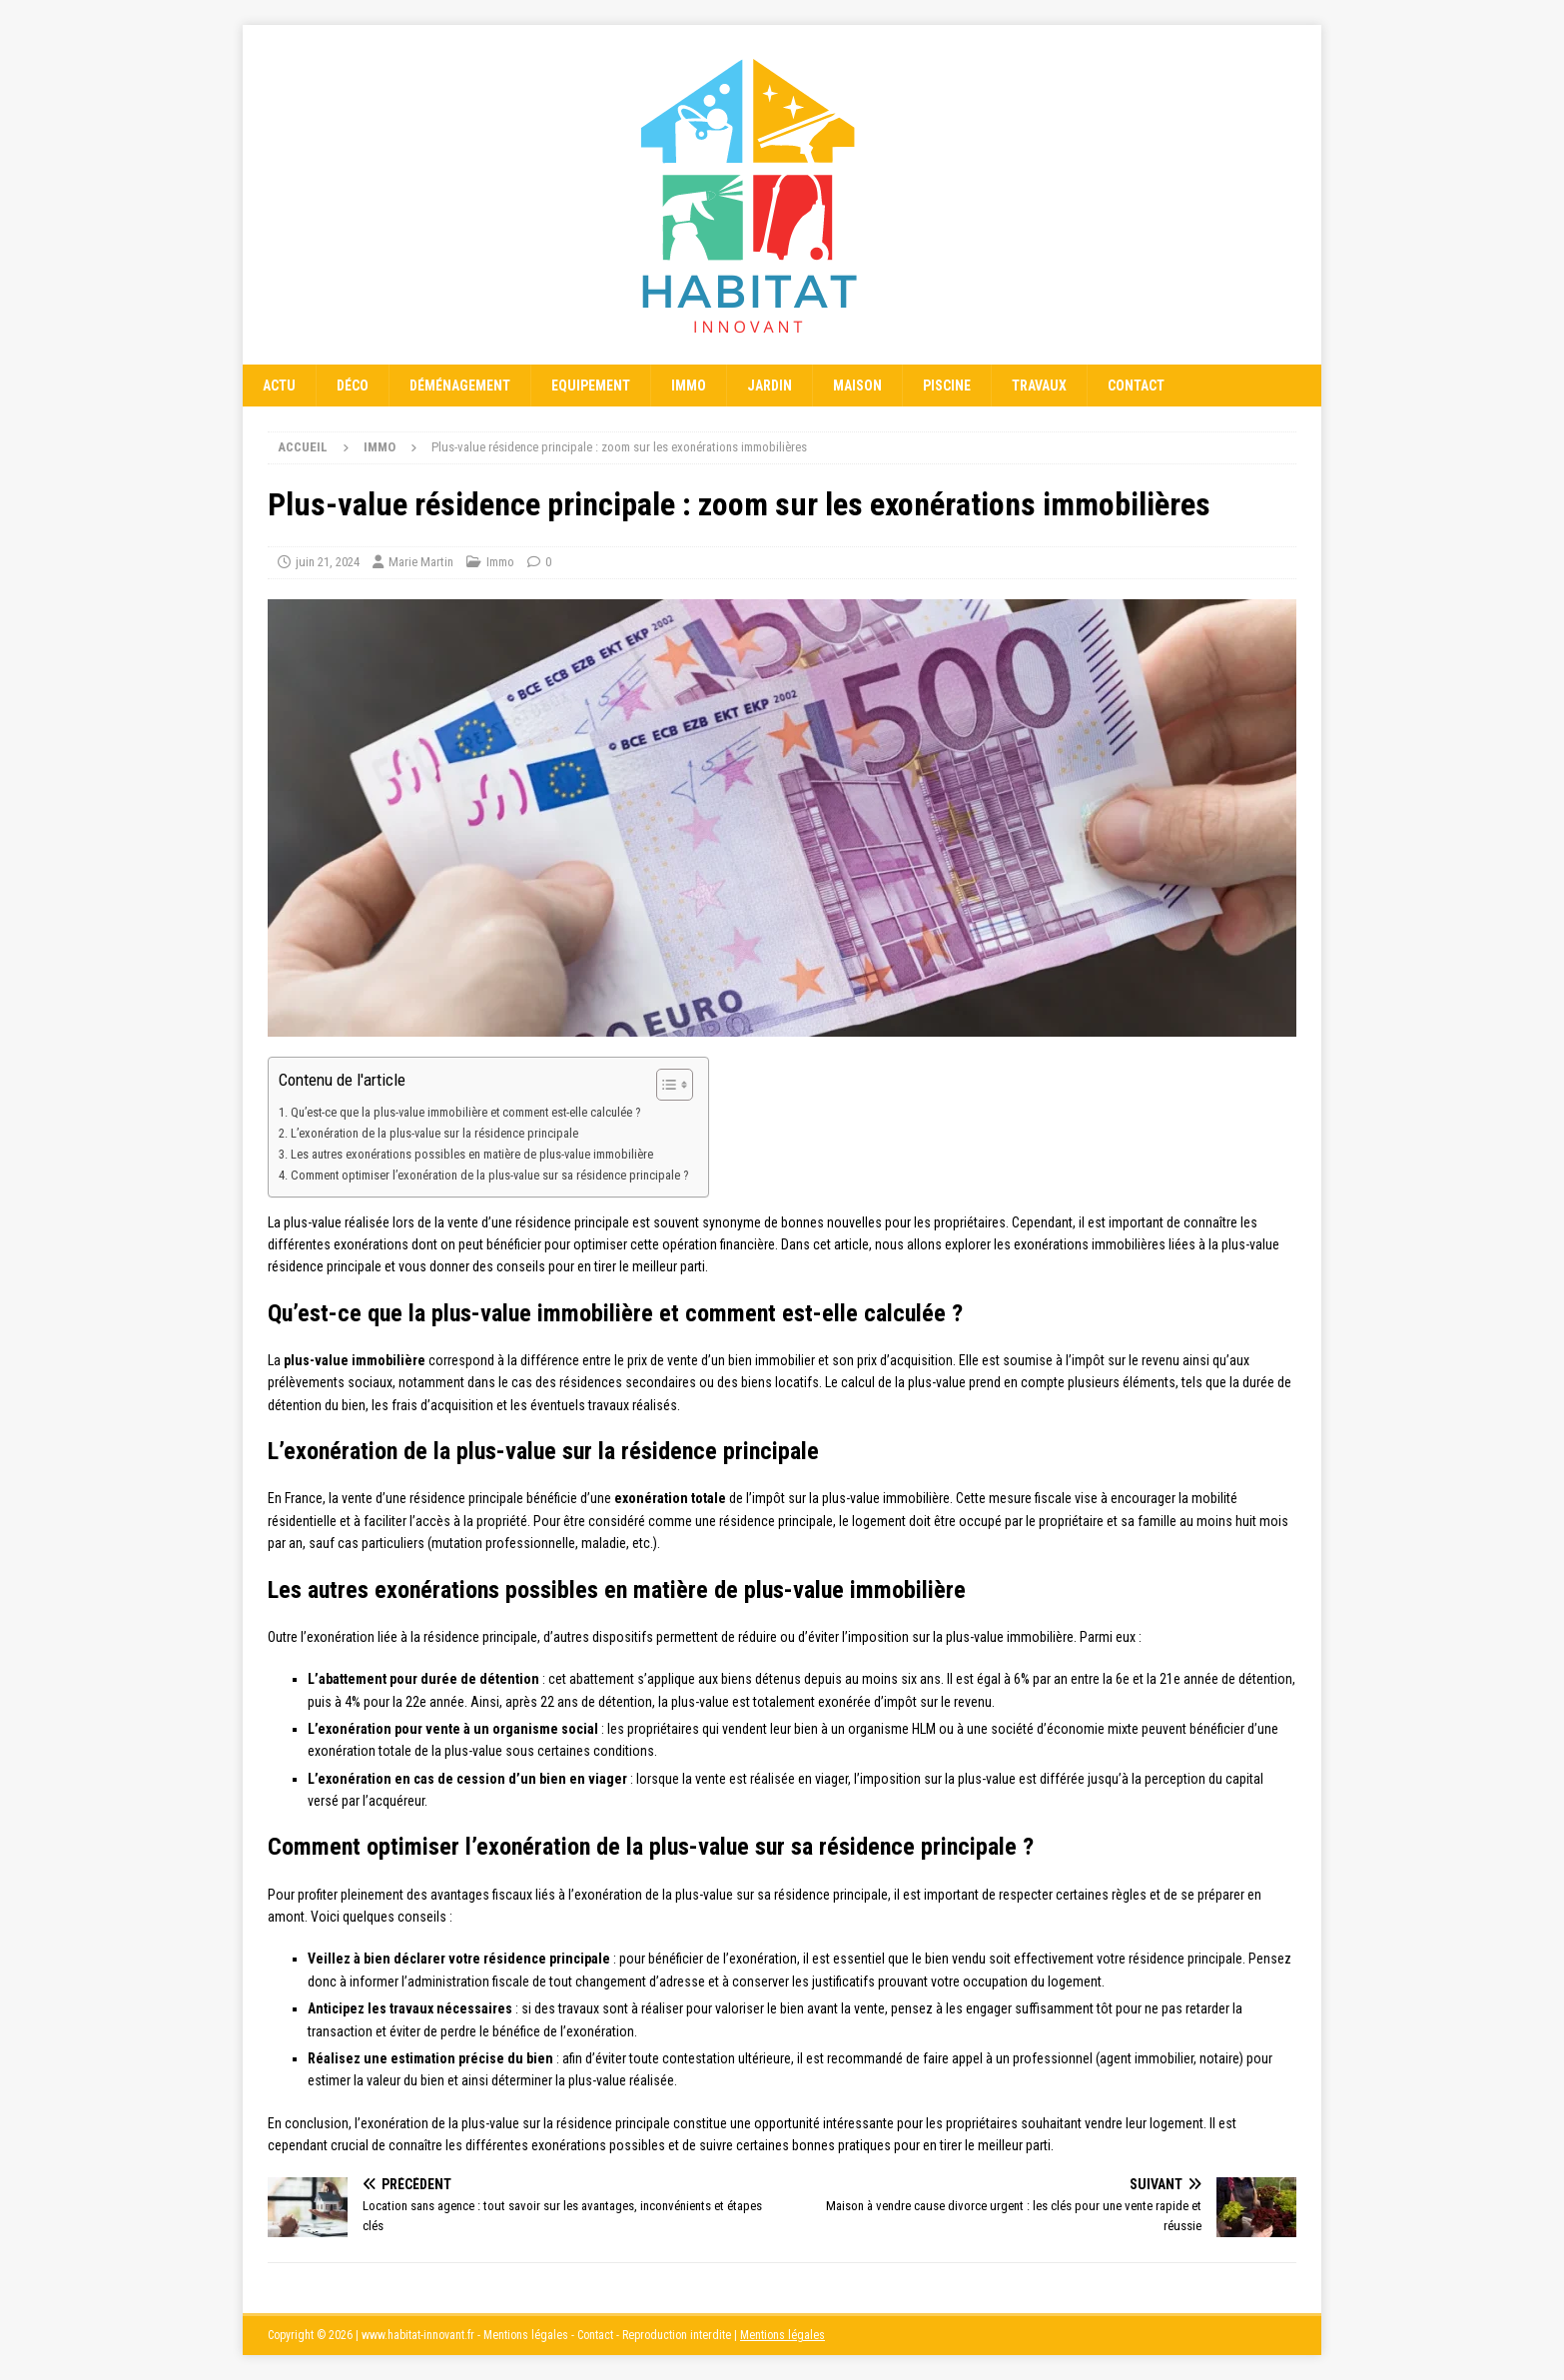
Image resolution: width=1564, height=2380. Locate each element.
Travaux (1039, 386)
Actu (279, 386)
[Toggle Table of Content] (664, 1085)
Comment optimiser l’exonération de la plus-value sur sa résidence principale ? (489, 1175)
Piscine (947, 386)
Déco (353, 386)
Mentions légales (782, 2335)
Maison (857, 386)
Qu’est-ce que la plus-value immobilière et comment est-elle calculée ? (465, 1112)
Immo (688, 386)
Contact (1136, 386)
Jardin (769, 386)
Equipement (590, 386)
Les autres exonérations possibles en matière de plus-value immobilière (472, 1154)
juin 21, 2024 (328, 561)
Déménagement (459, 386)
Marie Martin (421, 561)
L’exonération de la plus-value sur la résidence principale (434, 1133)
